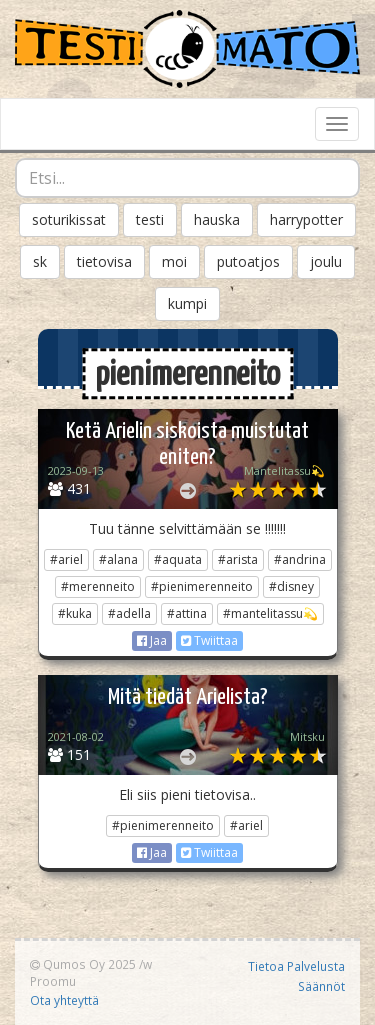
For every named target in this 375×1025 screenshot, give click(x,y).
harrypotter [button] (306, 219)
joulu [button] (326, 261)
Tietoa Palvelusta (296, 966)
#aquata (178, 559)
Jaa (152, 640)
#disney (291, 586)
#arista (238, 559)
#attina (187, 613)
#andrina (300, 559)
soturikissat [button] (69, 219)
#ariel (66, 559)
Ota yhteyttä (64, 1000)
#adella (129, 613)
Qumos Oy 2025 (83, 964)
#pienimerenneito (202, 586)
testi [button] (150, 219)
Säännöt (321, 986)
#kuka (75, 613)
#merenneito (98, 586)
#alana (118, 559)
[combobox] (187, 178)
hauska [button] (217, 219)
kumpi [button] (187, 303)
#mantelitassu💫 (270, 613)
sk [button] (40, 261)
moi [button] (174, 261)
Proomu (53, 981)
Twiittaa (209, 640)
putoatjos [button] (248, 261)
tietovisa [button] (104, 261)
